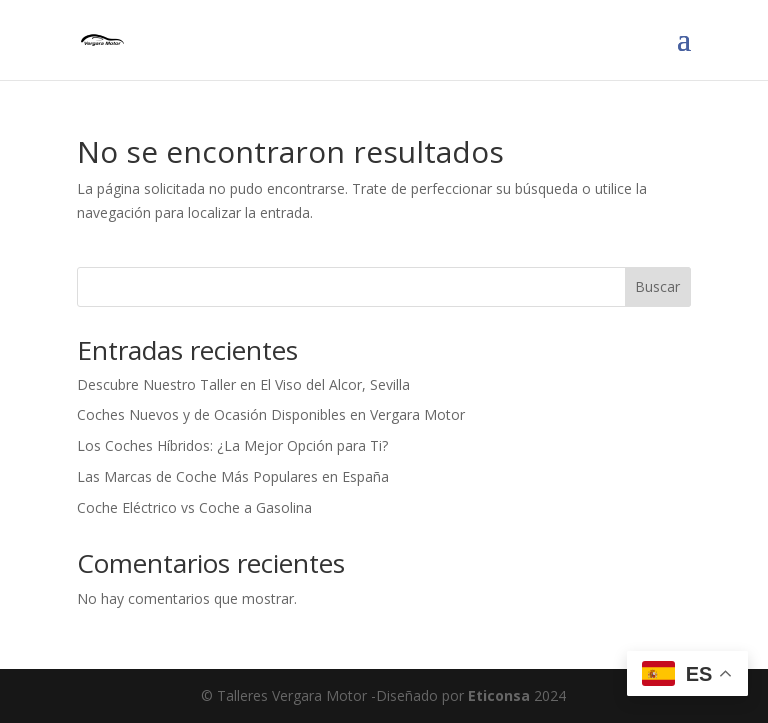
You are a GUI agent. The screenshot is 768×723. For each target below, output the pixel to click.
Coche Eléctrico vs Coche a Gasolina (194, 507)
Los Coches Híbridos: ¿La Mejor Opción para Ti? (232, 445)
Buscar (657, 286)
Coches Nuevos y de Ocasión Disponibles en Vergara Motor (271, 414)
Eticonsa (499, 695)
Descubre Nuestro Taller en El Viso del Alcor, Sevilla (243, 384)
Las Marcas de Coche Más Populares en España (233, 476)
